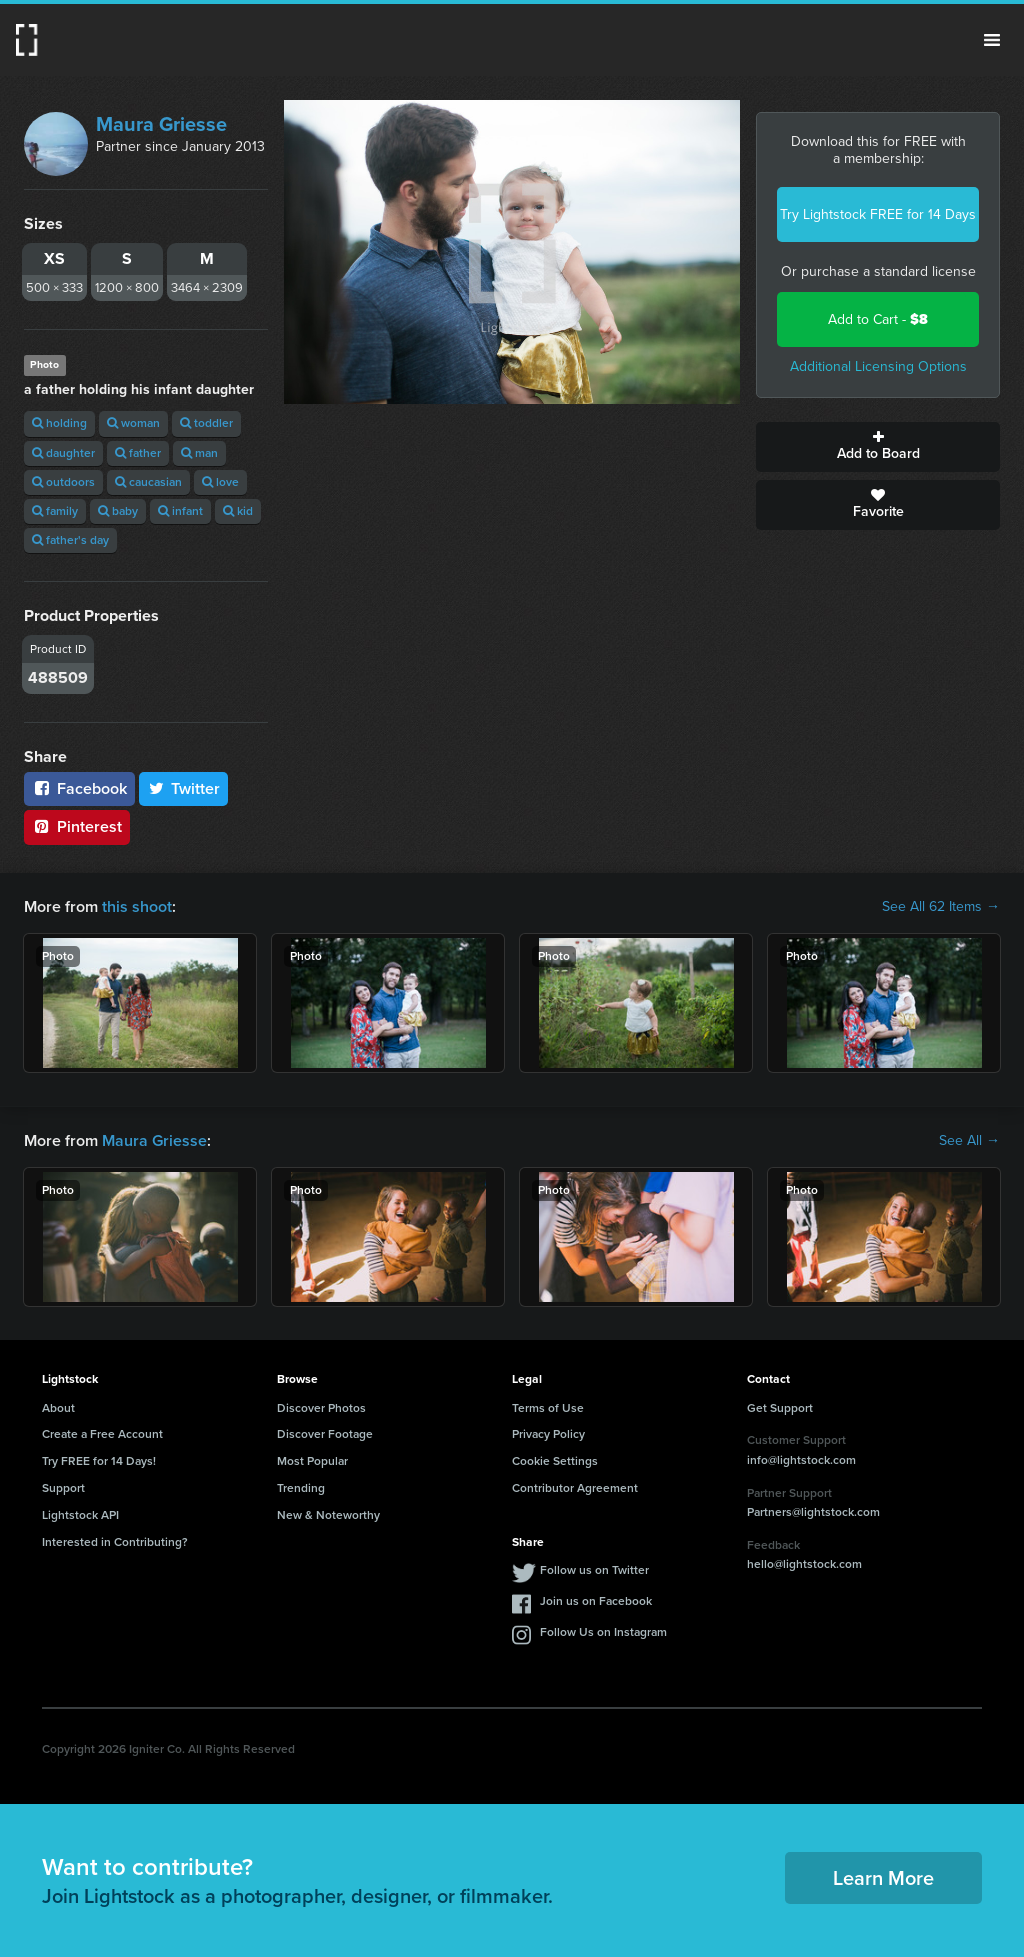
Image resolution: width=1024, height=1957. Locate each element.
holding (59, 423)
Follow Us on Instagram (603, 1632)
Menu (992, 40)
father (138, 453)
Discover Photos (321, 1408)
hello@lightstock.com (804, 1564)
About (58, 1408)
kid (238, 511)
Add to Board (878, 447)
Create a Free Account (102, 1434)
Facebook (79, 788)
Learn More (883, 1878)
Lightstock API (80, 1515)
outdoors (63, 482)
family (55, 511)
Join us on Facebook (596, 1601)
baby (118, 511)
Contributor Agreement (575, 1488)
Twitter (184, 788)
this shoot (137, 906)
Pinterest (77, 826)
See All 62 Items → (941, 907)
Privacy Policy (548, 1434)
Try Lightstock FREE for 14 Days (878, 214)
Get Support (780, 1408)
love (220, 482)
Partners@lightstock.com (813, 1512)
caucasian (148, 482)
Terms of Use (548, 1408)
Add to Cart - (878, 319)
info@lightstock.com (801, 1460)
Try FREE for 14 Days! (99, 1461)
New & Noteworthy (328, 1515)
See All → (969, 1141)
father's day (70, 540)
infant (180, 511)
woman (133, 423)
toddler (206, 423)
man (199, 453)
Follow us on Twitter (594, 1570)
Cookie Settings (555, 1461)
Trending (301, 1488)
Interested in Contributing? (115, 1542)
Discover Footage (325, 1434)
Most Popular (312, 1461)
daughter (63, 453)
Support (63, 1488)
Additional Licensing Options (878, 366)
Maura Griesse (161, 124)
